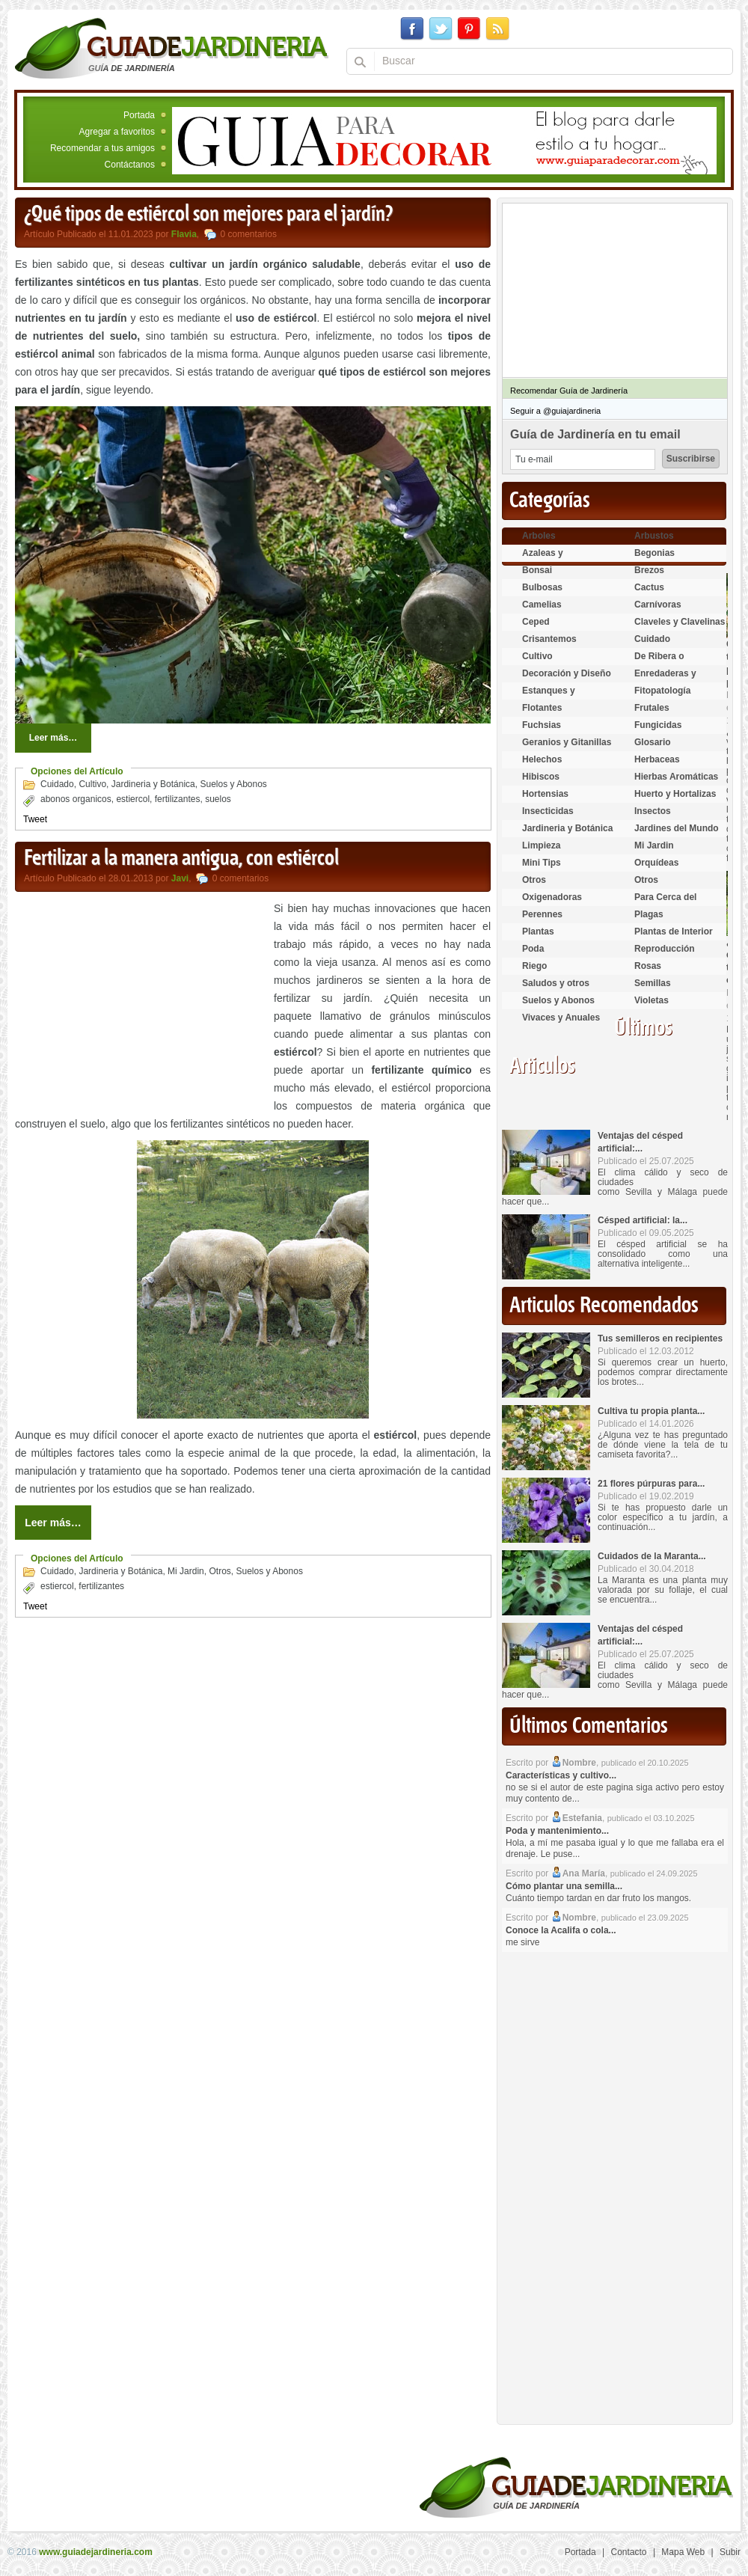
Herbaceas (657, 759)
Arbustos (654, 535)
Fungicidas (657, 725)
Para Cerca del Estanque (665, 903)
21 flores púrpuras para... (651, 1483)
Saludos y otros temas (555, 989)
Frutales (651, 708)
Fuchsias (541, 725)
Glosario (652, 742)
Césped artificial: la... (642, 1220)
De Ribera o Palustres (659, 662)
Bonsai (537, 570)
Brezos (649, 570)
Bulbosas (542, 587)
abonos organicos (75, 799)
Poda (533, 948)
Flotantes (542, 708)
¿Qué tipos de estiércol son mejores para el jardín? (208, 215)
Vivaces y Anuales (561, 1017)
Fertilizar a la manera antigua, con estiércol (181, 859)
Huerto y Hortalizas (675, 794)
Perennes (542, 914)
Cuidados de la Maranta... (652, 1556)
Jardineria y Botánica (153, 784)
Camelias (542, 604)
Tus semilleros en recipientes (660, 1338)
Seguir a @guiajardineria (555, 410)
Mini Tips (541, 862)
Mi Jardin (186, 1571)
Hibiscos (541, 776)
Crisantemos (549, 639)
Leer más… (53, 737)
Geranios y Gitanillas (566, 742)
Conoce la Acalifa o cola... (561, 1930)
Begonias (654, 553)
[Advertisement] (140, 1004)
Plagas (648, 914)
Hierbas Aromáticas (676, 776)
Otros (219, 1571)
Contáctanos (130, 164)
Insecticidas (548, 811)
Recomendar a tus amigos (102, 148)
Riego (534, 966)
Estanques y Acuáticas (548, 697)
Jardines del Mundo (676, 828)
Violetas (651, 1000)
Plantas (538, 931)
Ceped (536, 622)
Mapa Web (683, 2552)
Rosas (647, 966)
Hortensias (545, 794)
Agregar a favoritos (117, 131)
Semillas (652, 983)
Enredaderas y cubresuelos (665, 679)
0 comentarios (249, 234)
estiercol (133, 799)
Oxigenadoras (552, 897)
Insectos (652, 811)
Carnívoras (657, 604)
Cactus (649, 587)
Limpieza (541, 845)
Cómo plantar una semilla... (564, 1886)
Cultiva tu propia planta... (651, 1411)
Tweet (35, 819)
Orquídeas (656, 862)
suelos (218, 799)
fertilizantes (177, 799)
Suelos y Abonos (233, 784)
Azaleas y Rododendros (551, 559)
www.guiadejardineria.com (96, 2552)
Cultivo (92, 784)
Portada (139, 115)
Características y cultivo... (561, 1775)
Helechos (542, 759)
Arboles (539, 535)
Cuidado (57, 784)
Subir (730, 2552)
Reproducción (664, 948)
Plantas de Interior (673, 931)
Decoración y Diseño (566, 673)
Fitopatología (662, 690)
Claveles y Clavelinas (679, 622)
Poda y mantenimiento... (557, 1831)
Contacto (629, 2552)
